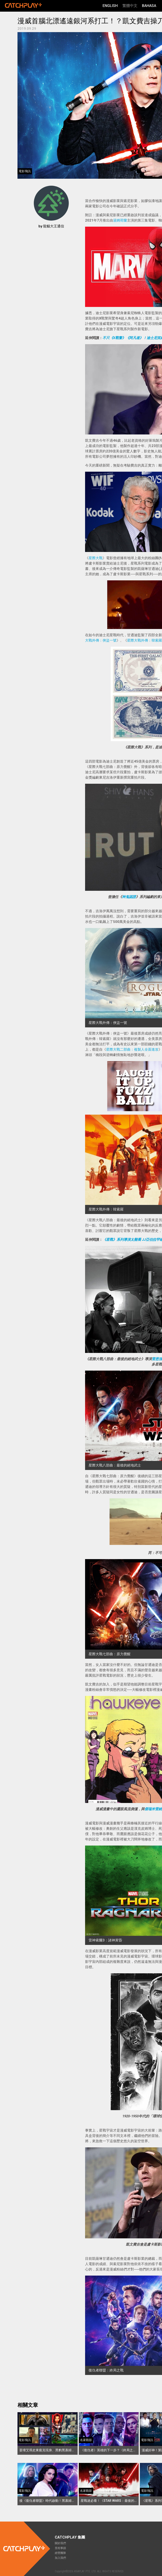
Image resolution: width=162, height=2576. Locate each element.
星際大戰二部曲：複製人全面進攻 (132, 1049)
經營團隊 (60, 2553)
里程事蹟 (60, 2548)
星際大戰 (96, 558)
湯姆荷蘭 (120, 220)
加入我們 (60, 2557)
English (110, 5)
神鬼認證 (129, 897)
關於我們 (60, 2543)
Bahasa (149, 5)
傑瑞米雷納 (153, 1809)
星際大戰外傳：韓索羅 (144, 640)
